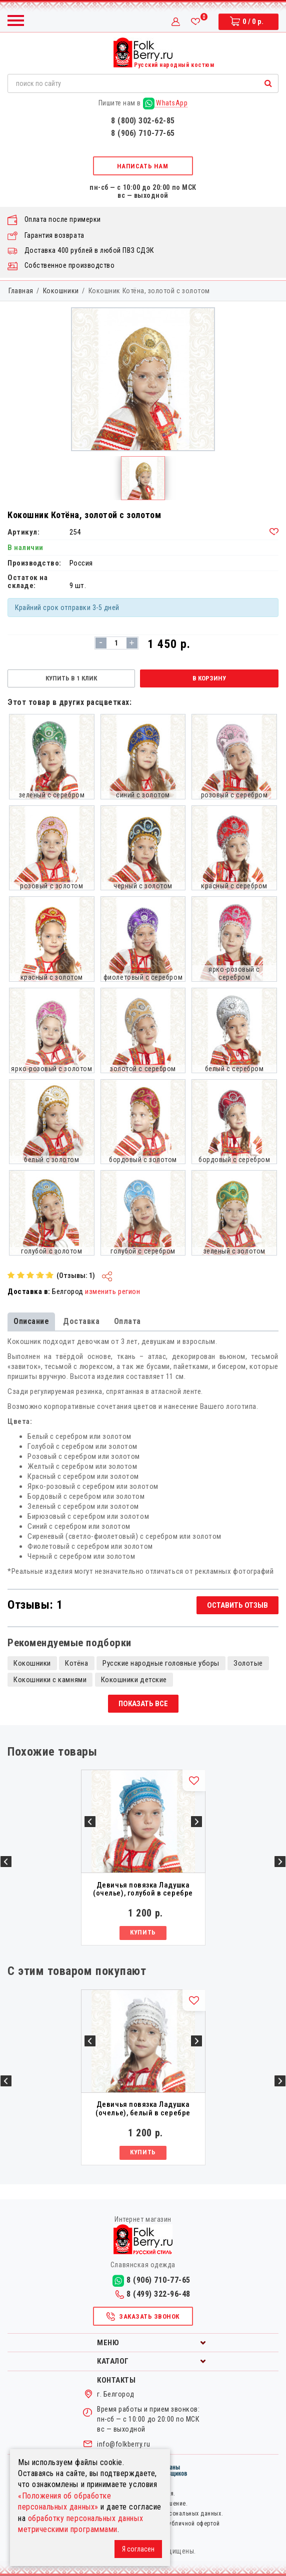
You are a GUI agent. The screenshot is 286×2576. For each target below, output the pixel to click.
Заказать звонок (143, 2317)
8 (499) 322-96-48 (153, 2294)
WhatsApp (165, 103)
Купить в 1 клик (71, 678)
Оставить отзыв (237, 1605)
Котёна (76, 1663)
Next (280, 1862)
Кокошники (61, 291)
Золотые (248, 1663)
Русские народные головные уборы (161, 1663)
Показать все (143, 1703)
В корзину (209, 678)
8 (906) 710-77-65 (143, 133)
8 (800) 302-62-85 (143, 120)
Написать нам (142, 166)
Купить (143, 1932)
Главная (21, 291)
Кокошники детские (134, 1679)
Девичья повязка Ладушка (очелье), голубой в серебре (142, 1889)
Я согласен (138, 2549)
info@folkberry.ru (123, 2444)
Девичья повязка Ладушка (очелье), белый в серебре (143, 2108)
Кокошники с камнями (50, 1679)
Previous (6, 1862)
